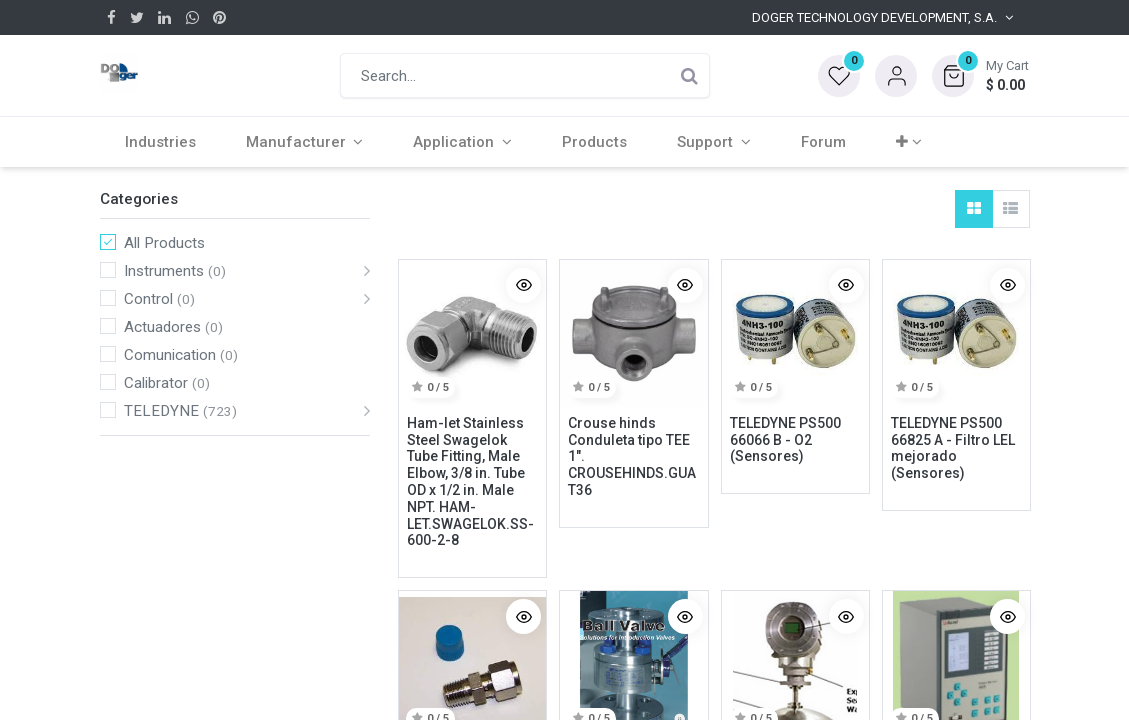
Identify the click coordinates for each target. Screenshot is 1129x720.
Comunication (170, 355)
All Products (164, 243)
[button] (980, 76)
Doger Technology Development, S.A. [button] (874, 17)
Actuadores (162, 327)
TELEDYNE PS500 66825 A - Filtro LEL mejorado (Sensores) (953, 448)
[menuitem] (160, 142)
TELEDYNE (161, 411)
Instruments (164, 271)
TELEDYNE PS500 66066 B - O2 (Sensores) (785, 440)
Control (148, 299)
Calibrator (156, 383)
